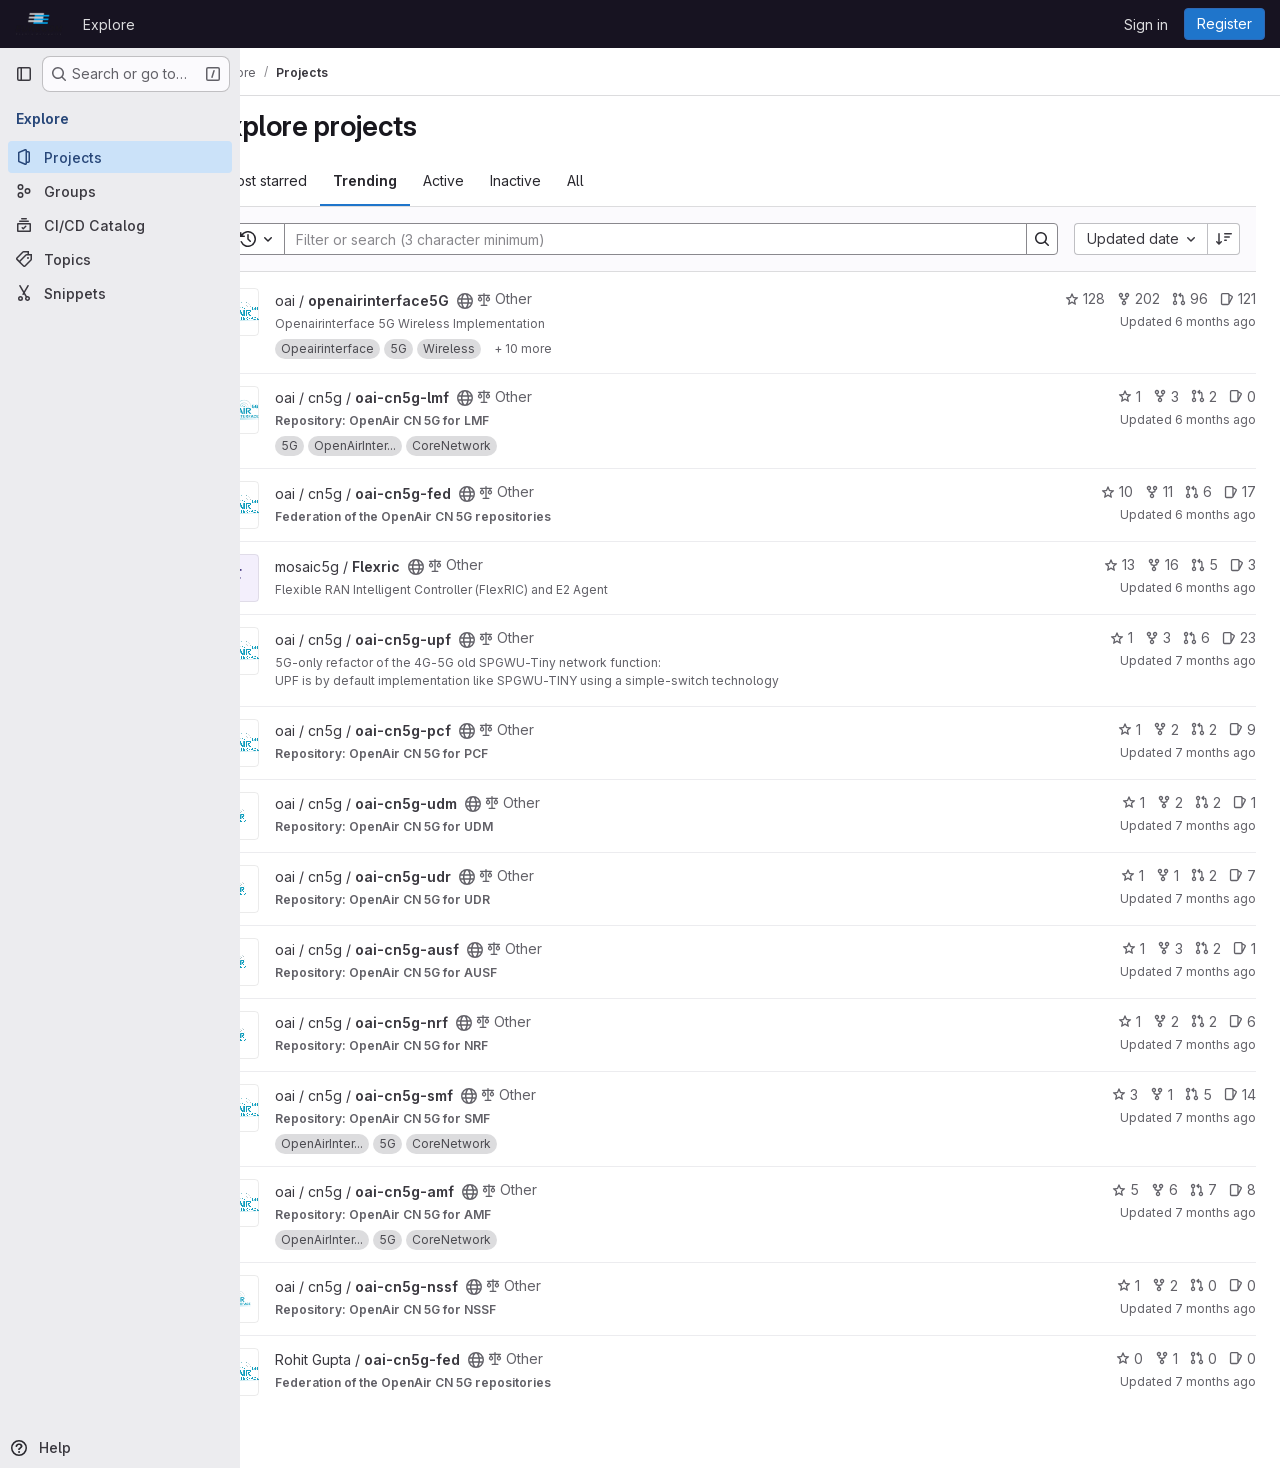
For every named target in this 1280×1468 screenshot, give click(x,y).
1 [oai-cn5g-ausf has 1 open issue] (1244, 948)
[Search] (672, 239)
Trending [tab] (418, 180)
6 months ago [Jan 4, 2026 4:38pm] (1215, 321)
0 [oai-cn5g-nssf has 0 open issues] (1242, 1285)
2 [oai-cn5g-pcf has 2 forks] (1166, 729)
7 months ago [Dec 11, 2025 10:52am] (1215, 1381)
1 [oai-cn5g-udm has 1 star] (1133, 802)
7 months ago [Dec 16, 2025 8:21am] (1215, 1044)
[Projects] (120, 157)
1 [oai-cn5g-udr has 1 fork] (1167, 875)
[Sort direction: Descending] (1224, 239)
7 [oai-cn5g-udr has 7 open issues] (1242, 875)
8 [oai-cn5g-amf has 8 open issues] (1242, 1189)
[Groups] (120, 191)
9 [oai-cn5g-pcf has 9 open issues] (1242, 729)
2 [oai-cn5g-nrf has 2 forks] (1166, 1021)
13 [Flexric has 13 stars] (1119, 564)
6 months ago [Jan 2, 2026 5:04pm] (1215, 419)
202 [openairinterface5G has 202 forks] (1138, 298)
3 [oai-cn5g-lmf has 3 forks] (1166, 396)
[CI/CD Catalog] (120, 225)
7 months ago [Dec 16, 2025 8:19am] (1215, 1117)
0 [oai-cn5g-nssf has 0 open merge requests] (1203, 1285)
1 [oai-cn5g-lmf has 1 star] (1129, 396)
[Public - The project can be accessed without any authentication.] (518, 301)
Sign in (1146, 24)
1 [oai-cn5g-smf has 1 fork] (1161, 1094)
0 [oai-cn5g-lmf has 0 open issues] (1242, 396)
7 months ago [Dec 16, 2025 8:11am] (1215, 1308)
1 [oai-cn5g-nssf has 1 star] (1128, 1285)
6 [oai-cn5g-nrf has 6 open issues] (1242, 1021)
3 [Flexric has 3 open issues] (1243, 564)
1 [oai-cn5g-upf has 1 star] (1121, 637)
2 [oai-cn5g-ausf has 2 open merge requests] (1208, 948)
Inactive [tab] (568, 180)
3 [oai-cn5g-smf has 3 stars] (1125, 1094)
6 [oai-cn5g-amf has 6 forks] (1164, 1189)
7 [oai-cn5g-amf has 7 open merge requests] (1203, 1189)
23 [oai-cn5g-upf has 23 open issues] (1239, 637)
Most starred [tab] (318, 180)
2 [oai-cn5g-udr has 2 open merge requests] (1204, 875)
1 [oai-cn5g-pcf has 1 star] (1129, 729)
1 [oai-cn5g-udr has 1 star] (1132, 875)
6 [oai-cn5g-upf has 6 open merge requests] (1196, 637)
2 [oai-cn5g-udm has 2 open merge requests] (1208, 802)
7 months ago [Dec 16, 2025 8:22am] (1215, 971)
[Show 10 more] (576, 349)
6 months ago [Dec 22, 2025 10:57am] (1215, 587)
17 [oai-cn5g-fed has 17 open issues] (1240, 491)
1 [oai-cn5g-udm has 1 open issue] (1244, 802)
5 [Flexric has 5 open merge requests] (1204, 564)
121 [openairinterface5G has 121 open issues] (1238, 298)
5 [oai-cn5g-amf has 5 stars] (1125, 1189)
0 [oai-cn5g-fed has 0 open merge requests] (1203, 1358)
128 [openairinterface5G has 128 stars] (1085, 298)
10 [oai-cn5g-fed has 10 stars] (1117, 491)
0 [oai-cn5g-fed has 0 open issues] (1242, 1358)
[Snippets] (120, 293)
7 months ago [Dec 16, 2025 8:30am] (1215, 898)
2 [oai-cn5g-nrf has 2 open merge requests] (1204, 1021)
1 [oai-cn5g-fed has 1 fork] (1166, 1358)
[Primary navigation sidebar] (24, 74)
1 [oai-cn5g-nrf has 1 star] (1129, 1021)
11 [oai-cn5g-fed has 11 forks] (1159, 491)
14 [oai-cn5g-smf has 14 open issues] (1240, 1094)
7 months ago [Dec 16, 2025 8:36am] (1215, 752)
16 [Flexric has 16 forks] (1163, 564)
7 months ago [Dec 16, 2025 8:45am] (1215, 660)
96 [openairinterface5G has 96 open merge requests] (1190, 298)
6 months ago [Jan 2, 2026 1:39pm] (1215, 514)
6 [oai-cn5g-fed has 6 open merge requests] (1198, 491)
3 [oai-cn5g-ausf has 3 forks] (1170, 948)
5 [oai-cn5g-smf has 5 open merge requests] (1198, 1094)
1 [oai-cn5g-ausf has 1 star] (1133, 948)
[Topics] (120, 259)
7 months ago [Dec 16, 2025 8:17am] (1215, 1212)
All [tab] (628, 180)
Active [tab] (496, 180)
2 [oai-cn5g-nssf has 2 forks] (1165, 1285)
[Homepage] (39, 24)
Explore (109, 24)
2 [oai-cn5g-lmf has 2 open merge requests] (1204, 396)
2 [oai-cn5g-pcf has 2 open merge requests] (1204, 729)
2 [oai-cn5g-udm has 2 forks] (1170, 802)
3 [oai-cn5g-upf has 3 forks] (1158, 637)
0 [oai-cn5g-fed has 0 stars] (1129, 1358)
